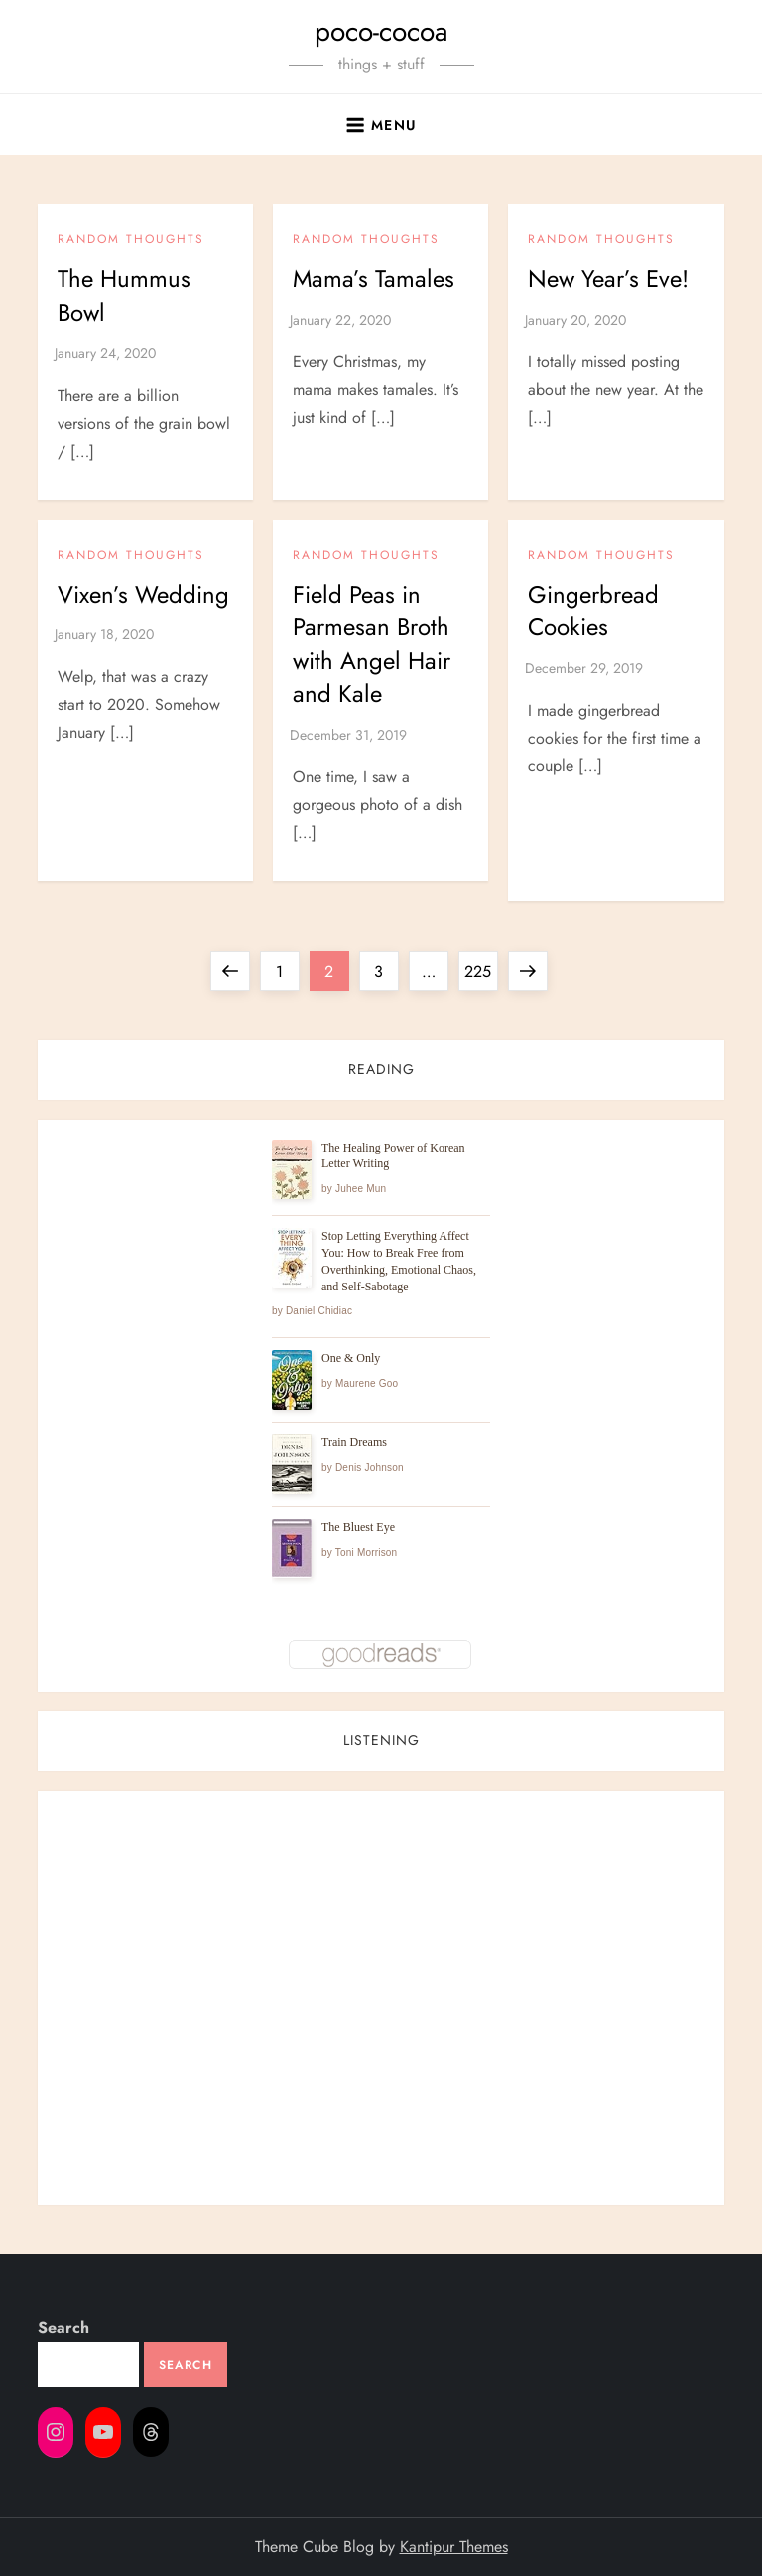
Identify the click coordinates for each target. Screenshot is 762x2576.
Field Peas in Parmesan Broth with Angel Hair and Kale (371, 644)
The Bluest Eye (358, 1527)
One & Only (350, 1358)
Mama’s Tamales (373, 278)
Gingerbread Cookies (593, 611)
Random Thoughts (131, 240)
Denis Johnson (369, 1467)
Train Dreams (354, 1442)
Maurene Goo (366, 1383)
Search (63, 2327)
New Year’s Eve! (608, 278)
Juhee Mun (360, 1188)
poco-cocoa (381, 31)
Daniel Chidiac (319, 1310)
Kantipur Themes (454, 2546)
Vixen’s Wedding (143, 594)
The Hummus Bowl (124, 295)
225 (480, 967)
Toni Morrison (366, 1552)
